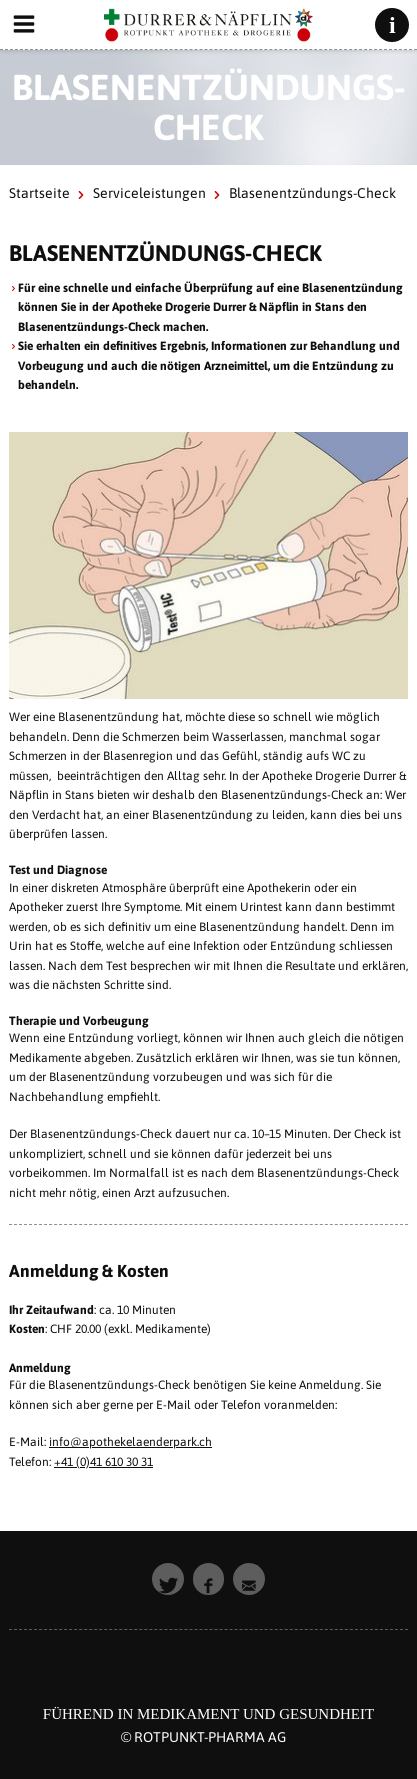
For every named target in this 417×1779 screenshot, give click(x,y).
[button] (168, 1579)
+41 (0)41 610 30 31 (103, 1462)
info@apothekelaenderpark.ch (130, 1442)
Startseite (39, 193)
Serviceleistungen (149, 193)
